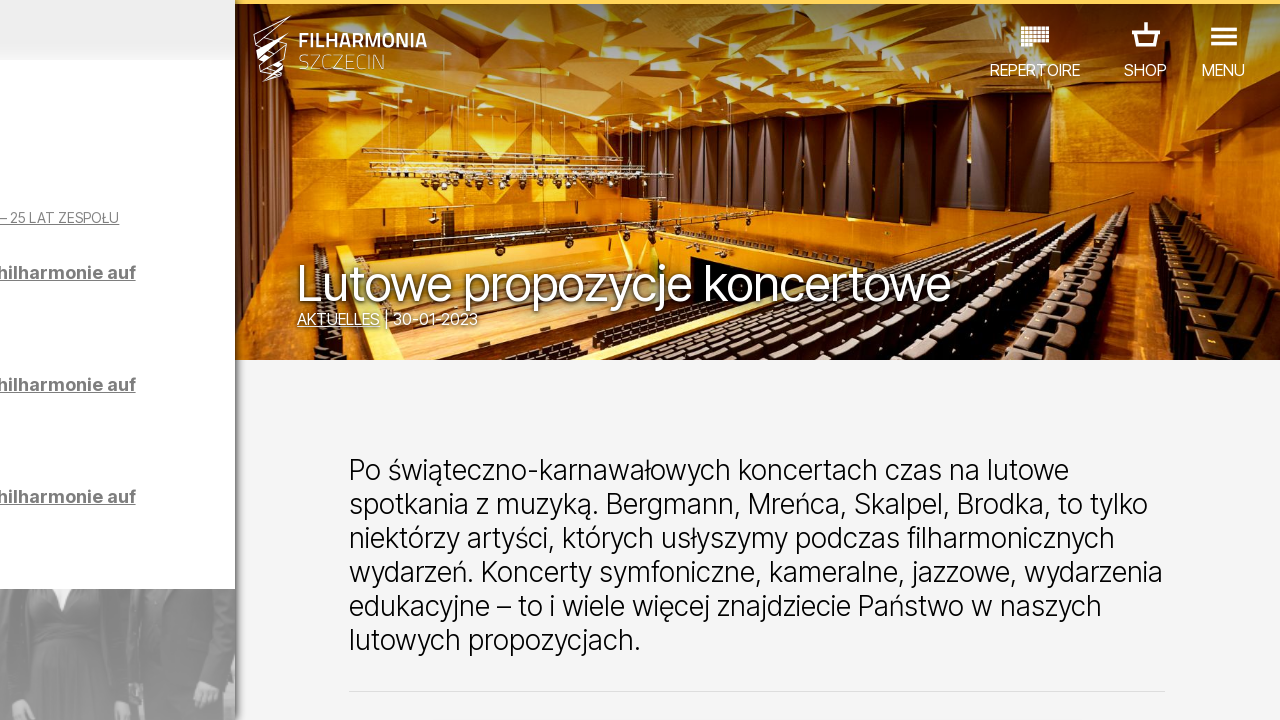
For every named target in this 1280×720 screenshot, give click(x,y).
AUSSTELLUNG (241, 604)
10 (252, 686)
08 (200, 686)
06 (148, 686)
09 (226, 686)
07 (174, 686)
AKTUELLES (431, 322)
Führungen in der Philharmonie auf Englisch (183, 421)
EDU (150, 604)
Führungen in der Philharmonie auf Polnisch (183, 533)
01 (19, 686)
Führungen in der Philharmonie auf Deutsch (183, 309)
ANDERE (161, 632)
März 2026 (166, 30)
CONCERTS (70, 604)
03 (70, 686)
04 (96, 686)
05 (122, 686)
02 (45, 686)
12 (303, 686)
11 (277, 686)
